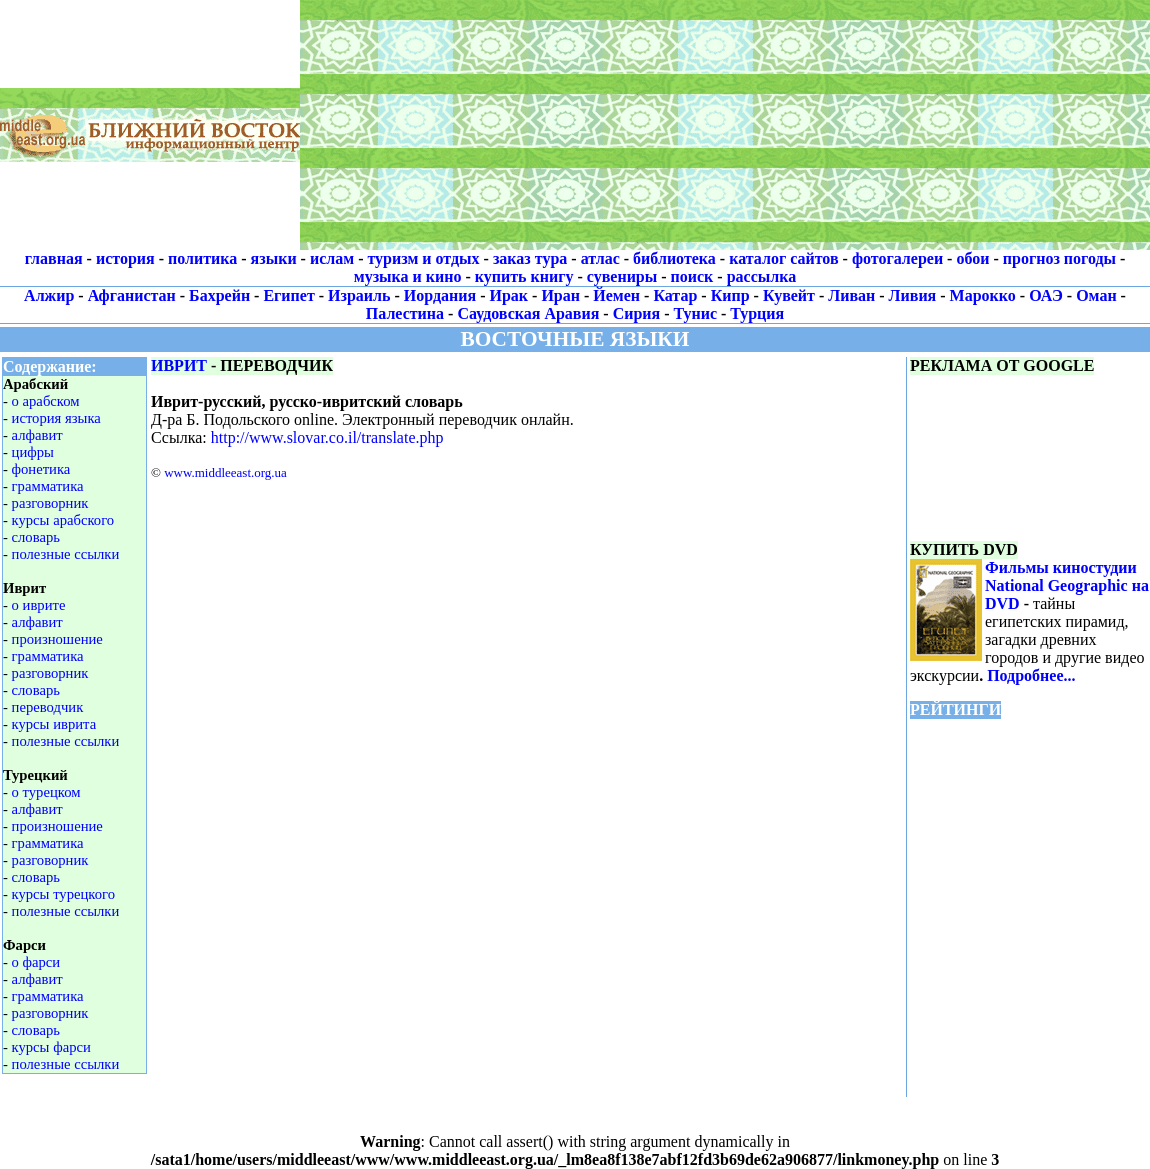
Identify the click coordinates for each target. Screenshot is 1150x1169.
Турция (757, 313)
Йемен (616, 295)
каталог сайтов (783, 258)
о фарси (36, 962)
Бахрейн (219, 295)
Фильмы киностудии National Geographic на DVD (1067, 585)
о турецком (46, 792)
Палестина (405, 313)
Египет (288, 295)
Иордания (440, 295)
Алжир (49, 295)
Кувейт (789, 295)
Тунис (695, 313)
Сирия (637, 313)
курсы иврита (54, 724)
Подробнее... (1031, 675)
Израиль (359, 295)
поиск (692, 276)
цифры (33, 452)
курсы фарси (51, 1047)
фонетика (41, 469)
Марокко (983, 295)
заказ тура (530, 258)
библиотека (674, 258)
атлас (600, 258)
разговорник (50, 503)
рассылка (762, 276)
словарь (36, 537)
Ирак (509, 295)
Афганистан (132, 295)
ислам (332, 258)
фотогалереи (897, 258)
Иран (560, 295)
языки (274, 258)
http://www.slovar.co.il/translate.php (327, 437)
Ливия (913, 295)
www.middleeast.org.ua (225, 472)
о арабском (46, 401)
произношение (57, 639)
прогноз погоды (1059, 258)
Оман (1096, 295)
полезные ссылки (66, 554)
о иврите (39, 605)
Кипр (730, 295)
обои (972, 258)
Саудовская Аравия (528, 313)
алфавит (37, 435)
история (125, 258)
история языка (56, 418)
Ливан (851, 295)
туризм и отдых (423, 258)
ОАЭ (1046, 295)
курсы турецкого (63, 894)
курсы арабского (63, 520)
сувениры (622, 276)
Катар (675, 295)
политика (202, 258)
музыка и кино (408, 276)
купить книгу (524, 276)
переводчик (48, 707)
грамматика (48, 486)
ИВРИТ (179, 365)
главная (54, 258)
